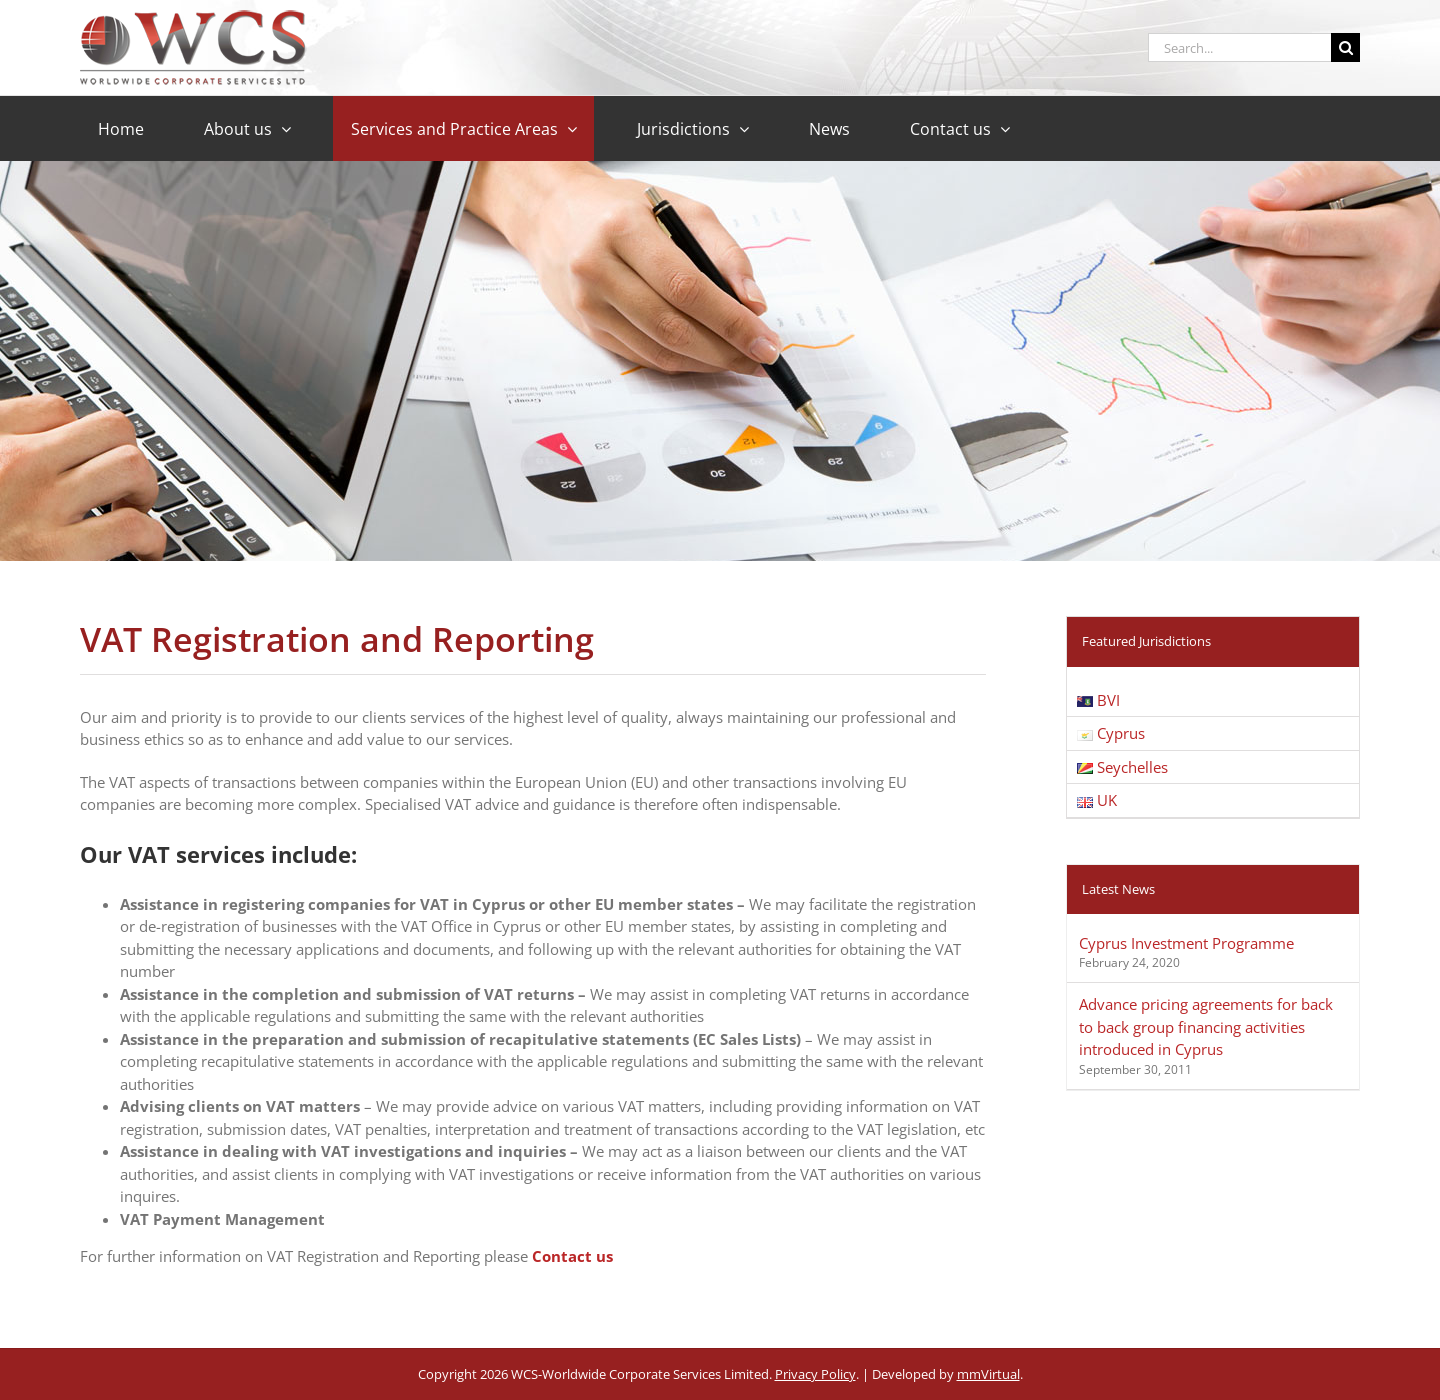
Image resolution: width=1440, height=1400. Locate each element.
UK (1097, 800)
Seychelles (1122, 767)
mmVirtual (988, 1374)
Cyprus (1111, 733)
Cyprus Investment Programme (1186, 943)
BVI (1098, 700)
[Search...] (1239, 47)
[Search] (1345, 47)
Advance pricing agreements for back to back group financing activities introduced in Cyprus (1206, 1026)
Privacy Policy (815, 1374)
